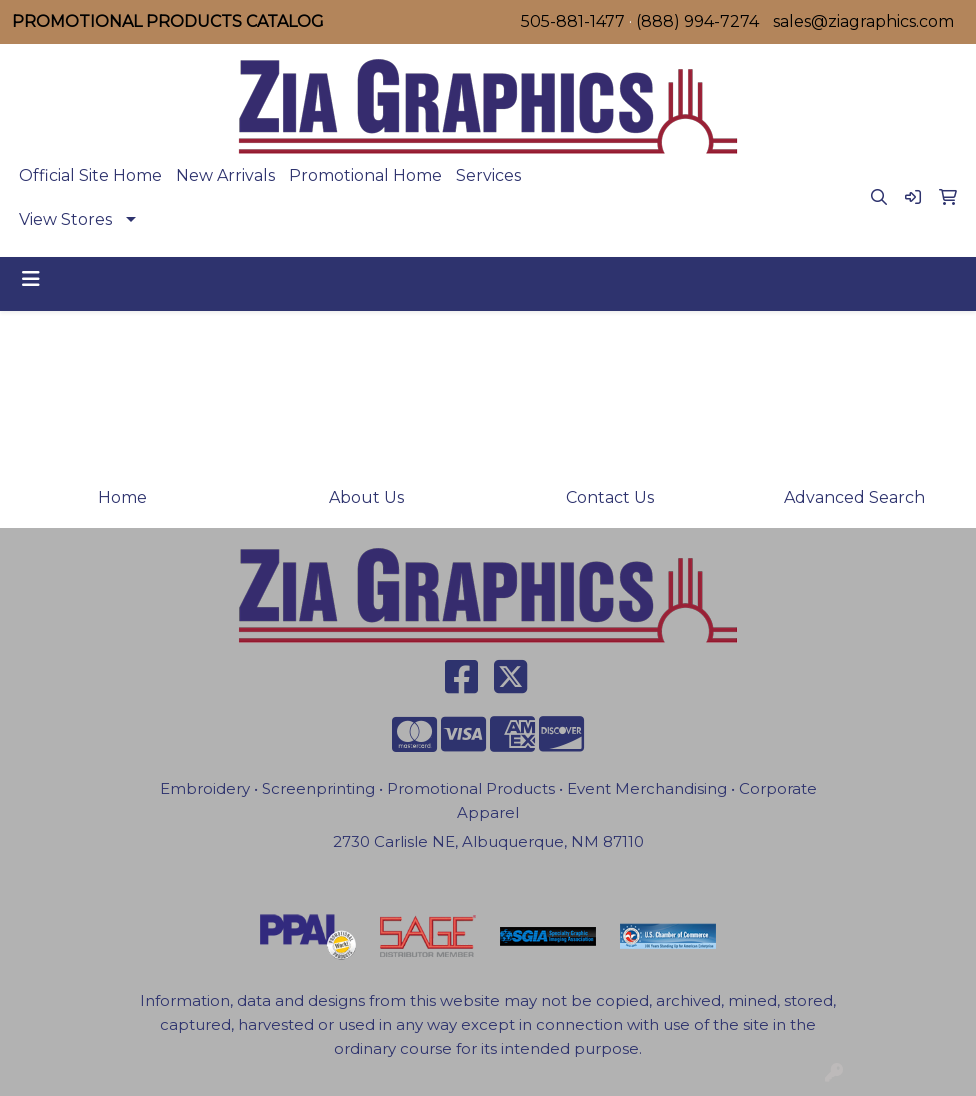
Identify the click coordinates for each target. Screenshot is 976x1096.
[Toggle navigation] (31, 279)
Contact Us (610, 497)
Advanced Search (854, 497)
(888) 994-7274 (697, 21)
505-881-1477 (573, 21)
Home (122, 497)
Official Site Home (90, 175)
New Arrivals (225, 175)
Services (488, 175)
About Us (366, 497)
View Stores (65, 219)
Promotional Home (365, 175)
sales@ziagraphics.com (863, 21)
